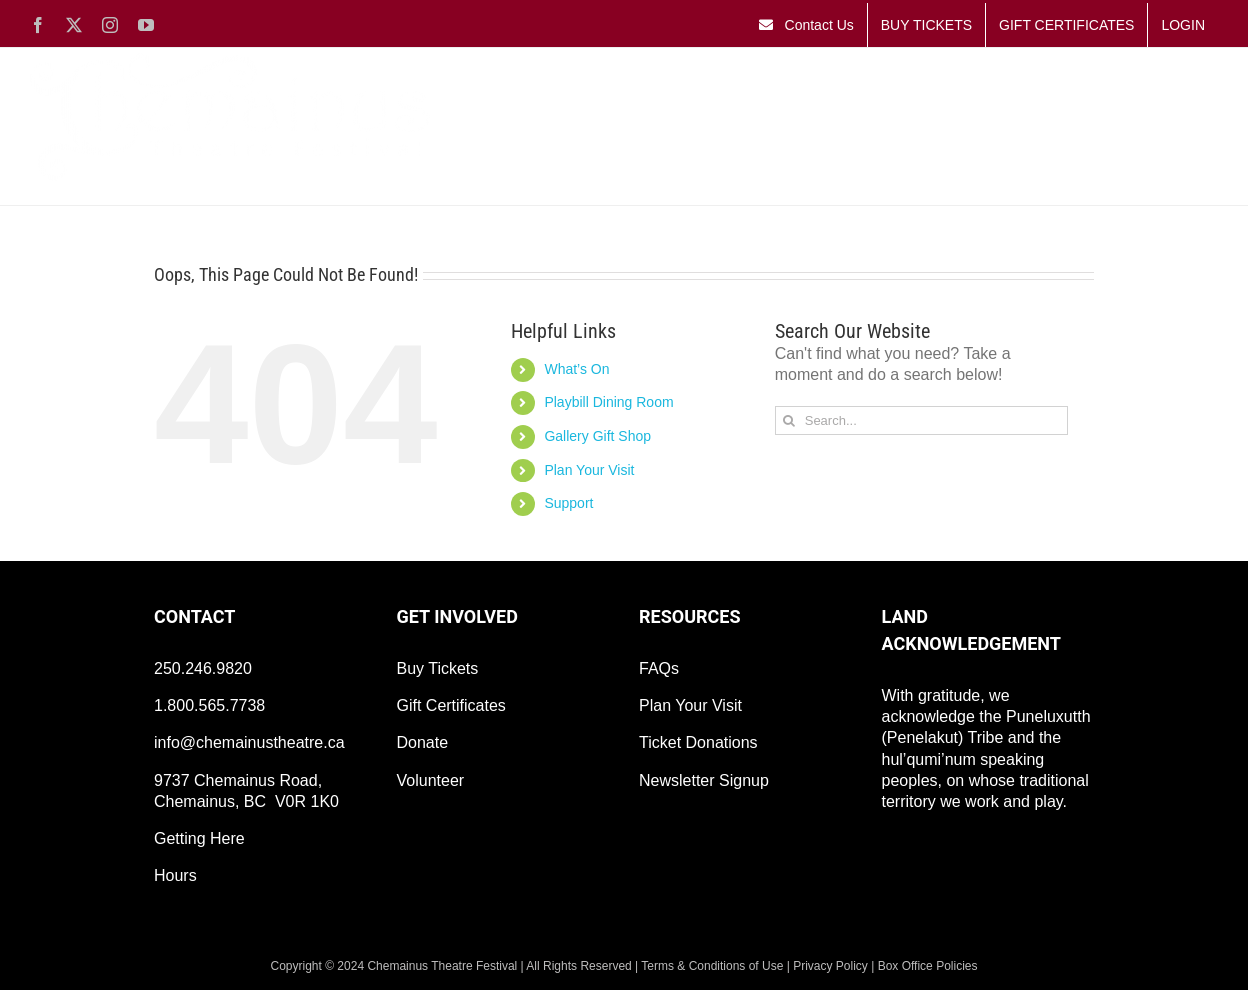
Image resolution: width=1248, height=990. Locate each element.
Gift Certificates (451, 705)
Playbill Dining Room (608, 402)
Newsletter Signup (704, 780)
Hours (175, 875)
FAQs (659, 668)
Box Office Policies (928, 966)
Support (568, 503)
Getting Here (199, 838)
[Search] (789, 420)
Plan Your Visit (589, 470)
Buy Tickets (438, 668)
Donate (423, 742)
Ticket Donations (698, 742)
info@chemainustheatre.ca (249, 742)
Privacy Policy (830, 966)
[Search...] (921, 420)
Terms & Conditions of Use (712, 966)
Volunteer (431, 780)
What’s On (576, 369)
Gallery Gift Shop (597, 436)
